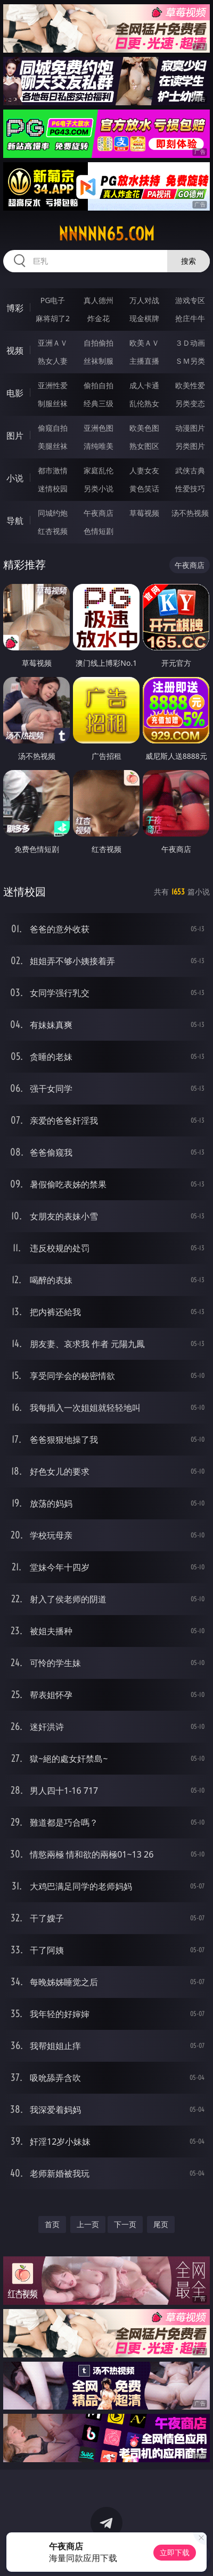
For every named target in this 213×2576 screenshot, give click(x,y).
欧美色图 (144, 428)
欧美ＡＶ (144, 343)
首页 (52, 2224)
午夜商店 (98, 513)
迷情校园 (53, 488)
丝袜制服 (98, 361)
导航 (14, 520)
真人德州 (98, 300)
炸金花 (98, 318)
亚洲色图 (98, 428)
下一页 (125, 2224)
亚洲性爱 (53, 385)
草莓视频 (144, 513)
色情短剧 (98, 531)
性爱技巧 (190, 488)
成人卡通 (144, 385)
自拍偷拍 (98, 343)
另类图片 (190, 446)
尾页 (160, 2224)
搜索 (188, 261)
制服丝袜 (53, 403)
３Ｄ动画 (190, 343)
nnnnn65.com (106, 234)
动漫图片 (190, 428)
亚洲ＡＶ (53, 343)
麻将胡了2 (53, 318)
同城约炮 (53, 513)
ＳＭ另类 (190, 361)
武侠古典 (190, 470)
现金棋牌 (144, 318)
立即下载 (175, 2552)
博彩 (14, 308)
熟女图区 (144, 446)
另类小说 (98, 488)
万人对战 (144, 300)
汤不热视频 (190, 513)
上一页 (88, 2224)
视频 (14, 350)
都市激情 (53, 470)
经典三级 (98, 403)
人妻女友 (144, 470)
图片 (14, 435)
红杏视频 (53, 531)
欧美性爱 (190, 385)
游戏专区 (190, 300)
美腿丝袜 (53, 446)
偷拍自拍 (98, 385)
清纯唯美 (98, 446)
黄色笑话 (144, 488)
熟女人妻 (53, 361)
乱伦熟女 (144, 403)
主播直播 (144, 361)
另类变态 (190, 403)
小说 (14, 478)
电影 (14, 393)
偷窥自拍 (53, 428)
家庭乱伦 (98, 470)
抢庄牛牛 (190, 318)
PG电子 (52, 300)
